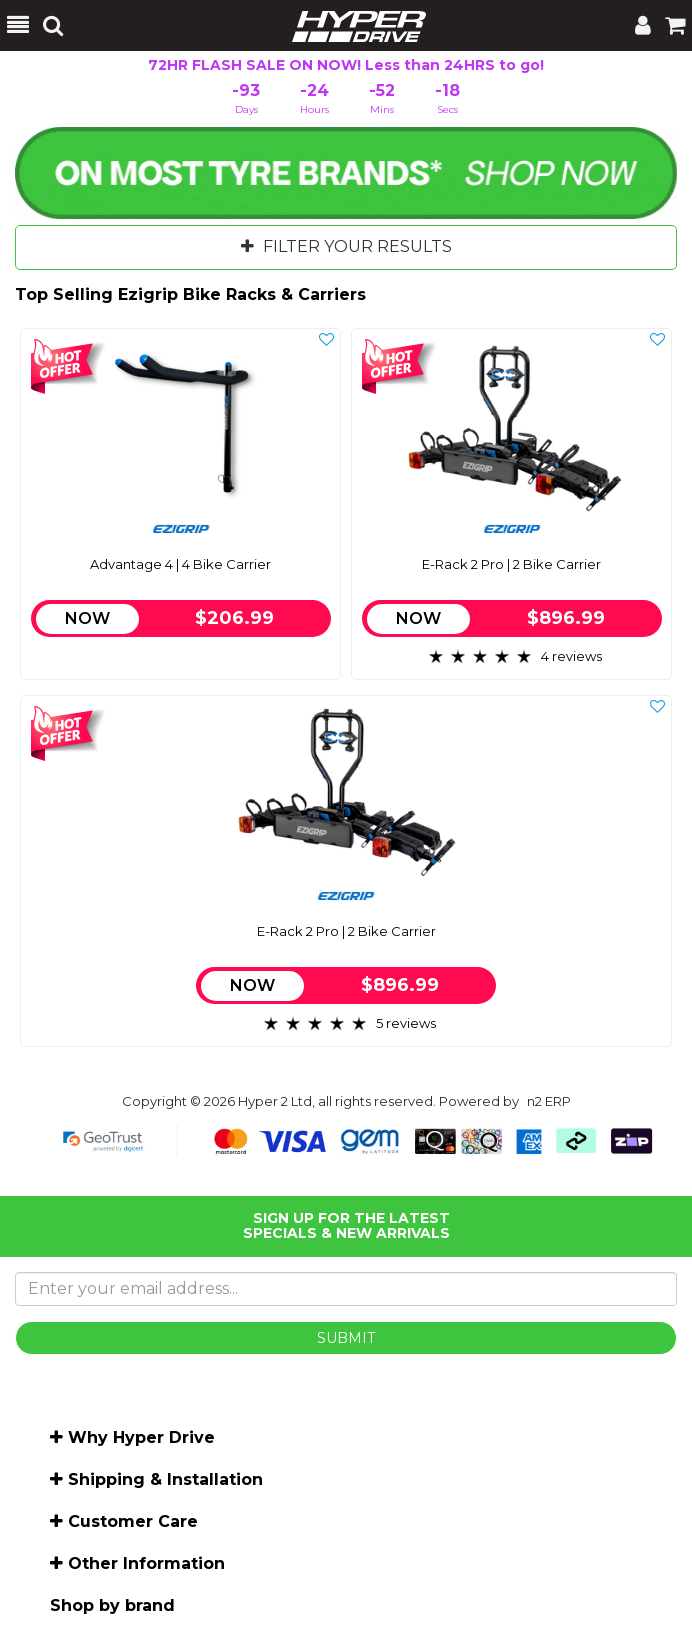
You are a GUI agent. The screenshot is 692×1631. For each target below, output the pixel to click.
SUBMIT (346, 1338)
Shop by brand (112, 1605)
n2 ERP (549, 1101)
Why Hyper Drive (141, 1437)
